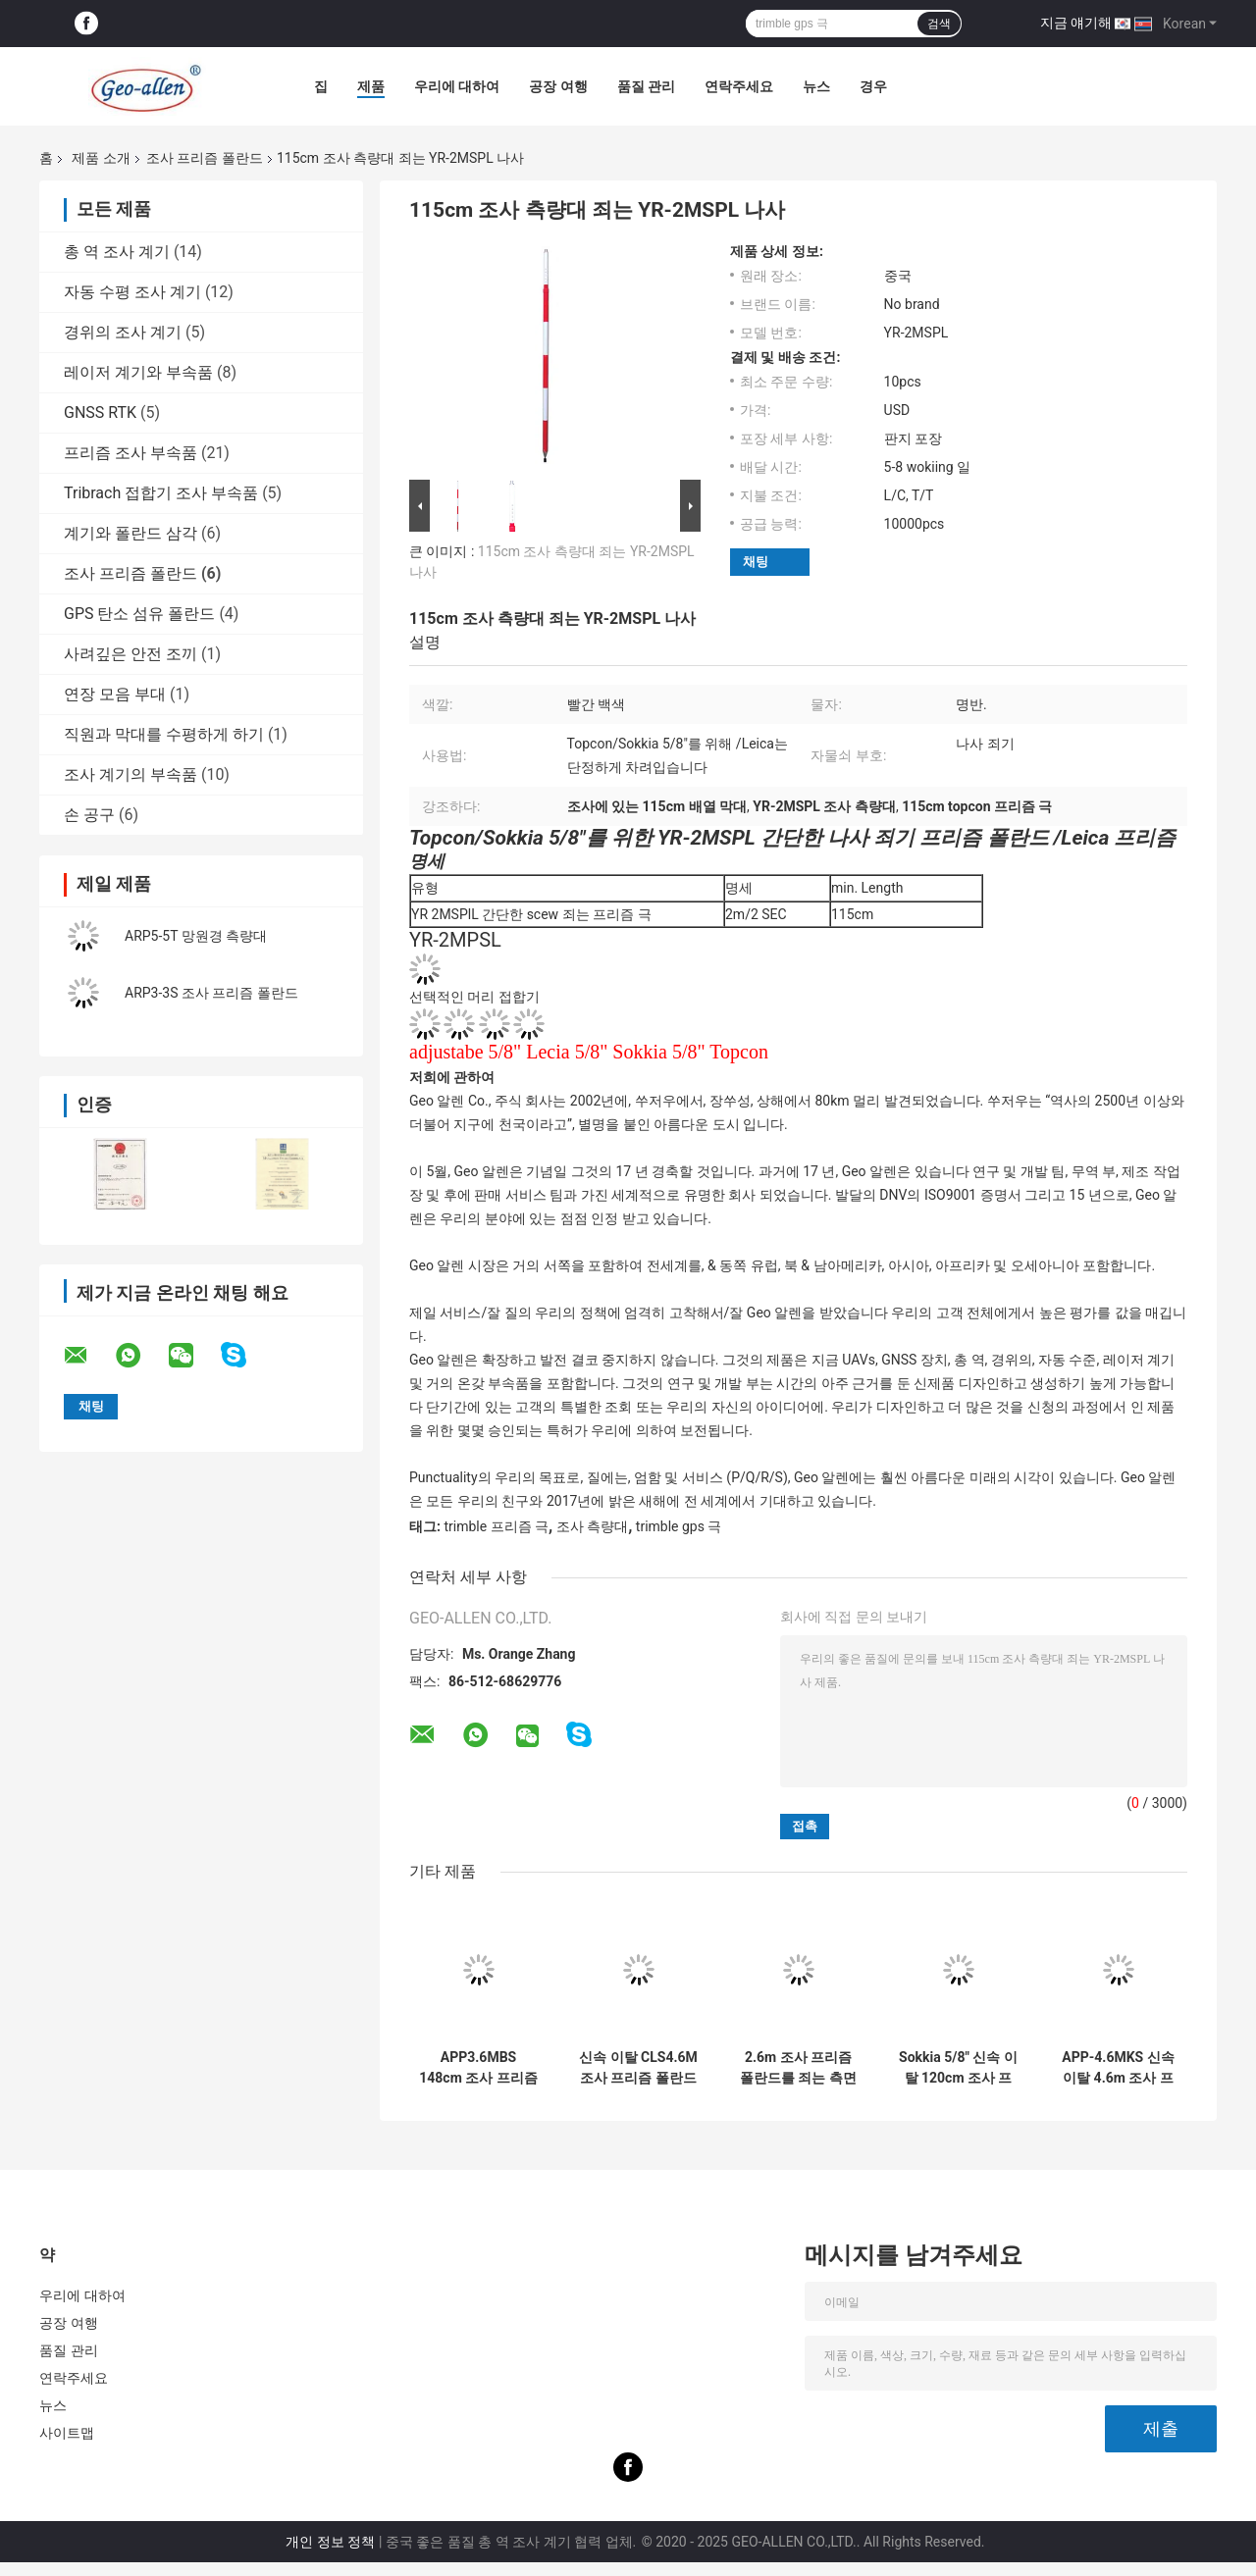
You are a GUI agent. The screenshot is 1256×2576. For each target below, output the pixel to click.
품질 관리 (646, 86)
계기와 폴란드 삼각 (130, 533)
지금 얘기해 (1076, 22)
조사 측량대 (592, 1526)
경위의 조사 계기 (123, 332)
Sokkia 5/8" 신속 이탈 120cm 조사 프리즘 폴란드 (958, 2068)
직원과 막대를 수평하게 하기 (164, 734)
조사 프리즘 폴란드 (204, 158)
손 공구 (89, 814)
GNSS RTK (100, 412)
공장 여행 (558, 86)
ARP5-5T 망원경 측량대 (196, 936)
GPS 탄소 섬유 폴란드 (139, 613)
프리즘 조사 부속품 (130, 452)
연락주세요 (739, 86)
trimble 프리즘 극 (496, 1526)
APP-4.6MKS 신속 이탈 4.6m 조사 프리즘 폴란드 (1118, 2068)
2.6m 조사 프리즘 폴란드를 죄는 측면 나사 (798, 2068)
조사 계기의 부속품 (130, 774)
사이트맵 (66, 2433)
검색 (939, 23)
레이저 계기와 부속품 (138, 372)
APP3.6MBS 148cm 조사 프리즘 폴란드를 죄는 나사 (478, 2068)
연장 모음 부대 (115, 694)
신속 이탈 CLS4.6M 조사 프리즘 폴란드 (638, 2067)
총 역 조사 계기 (117, 251)
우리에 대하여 (456, 86)
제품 (371, 86)
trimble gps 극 (679, 1526)
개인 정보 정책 (330, 2542)
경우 (873, 86)
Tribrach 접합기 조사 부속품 (161, 493)
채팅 (755, 561)
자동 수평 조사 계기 (132, 292)
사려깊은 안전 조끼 (130, 653)
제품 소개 (101, 158)
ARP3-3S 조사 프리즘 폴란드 (211, 993)
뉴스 (816, 86)
